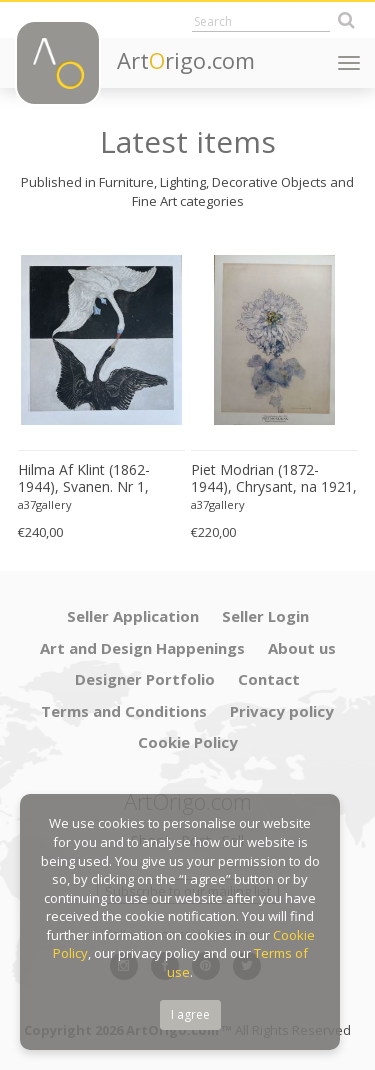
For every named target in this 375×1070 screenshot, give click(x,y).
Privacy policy (282, 711)
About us (302, 648)
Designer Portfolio (145, 679)
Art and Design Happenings (142, 648)
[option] (101, 390)
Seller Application (133, 616)
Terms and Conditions (124, 711)
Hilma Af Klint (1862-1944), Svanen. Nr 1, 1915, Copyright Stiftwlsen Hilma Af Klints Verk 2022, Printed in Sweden (98, 479)
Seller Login (265, 616)
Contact (269, 679)
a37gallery (45, 504)
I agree (190, 1014)
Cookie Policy (188, 742)
